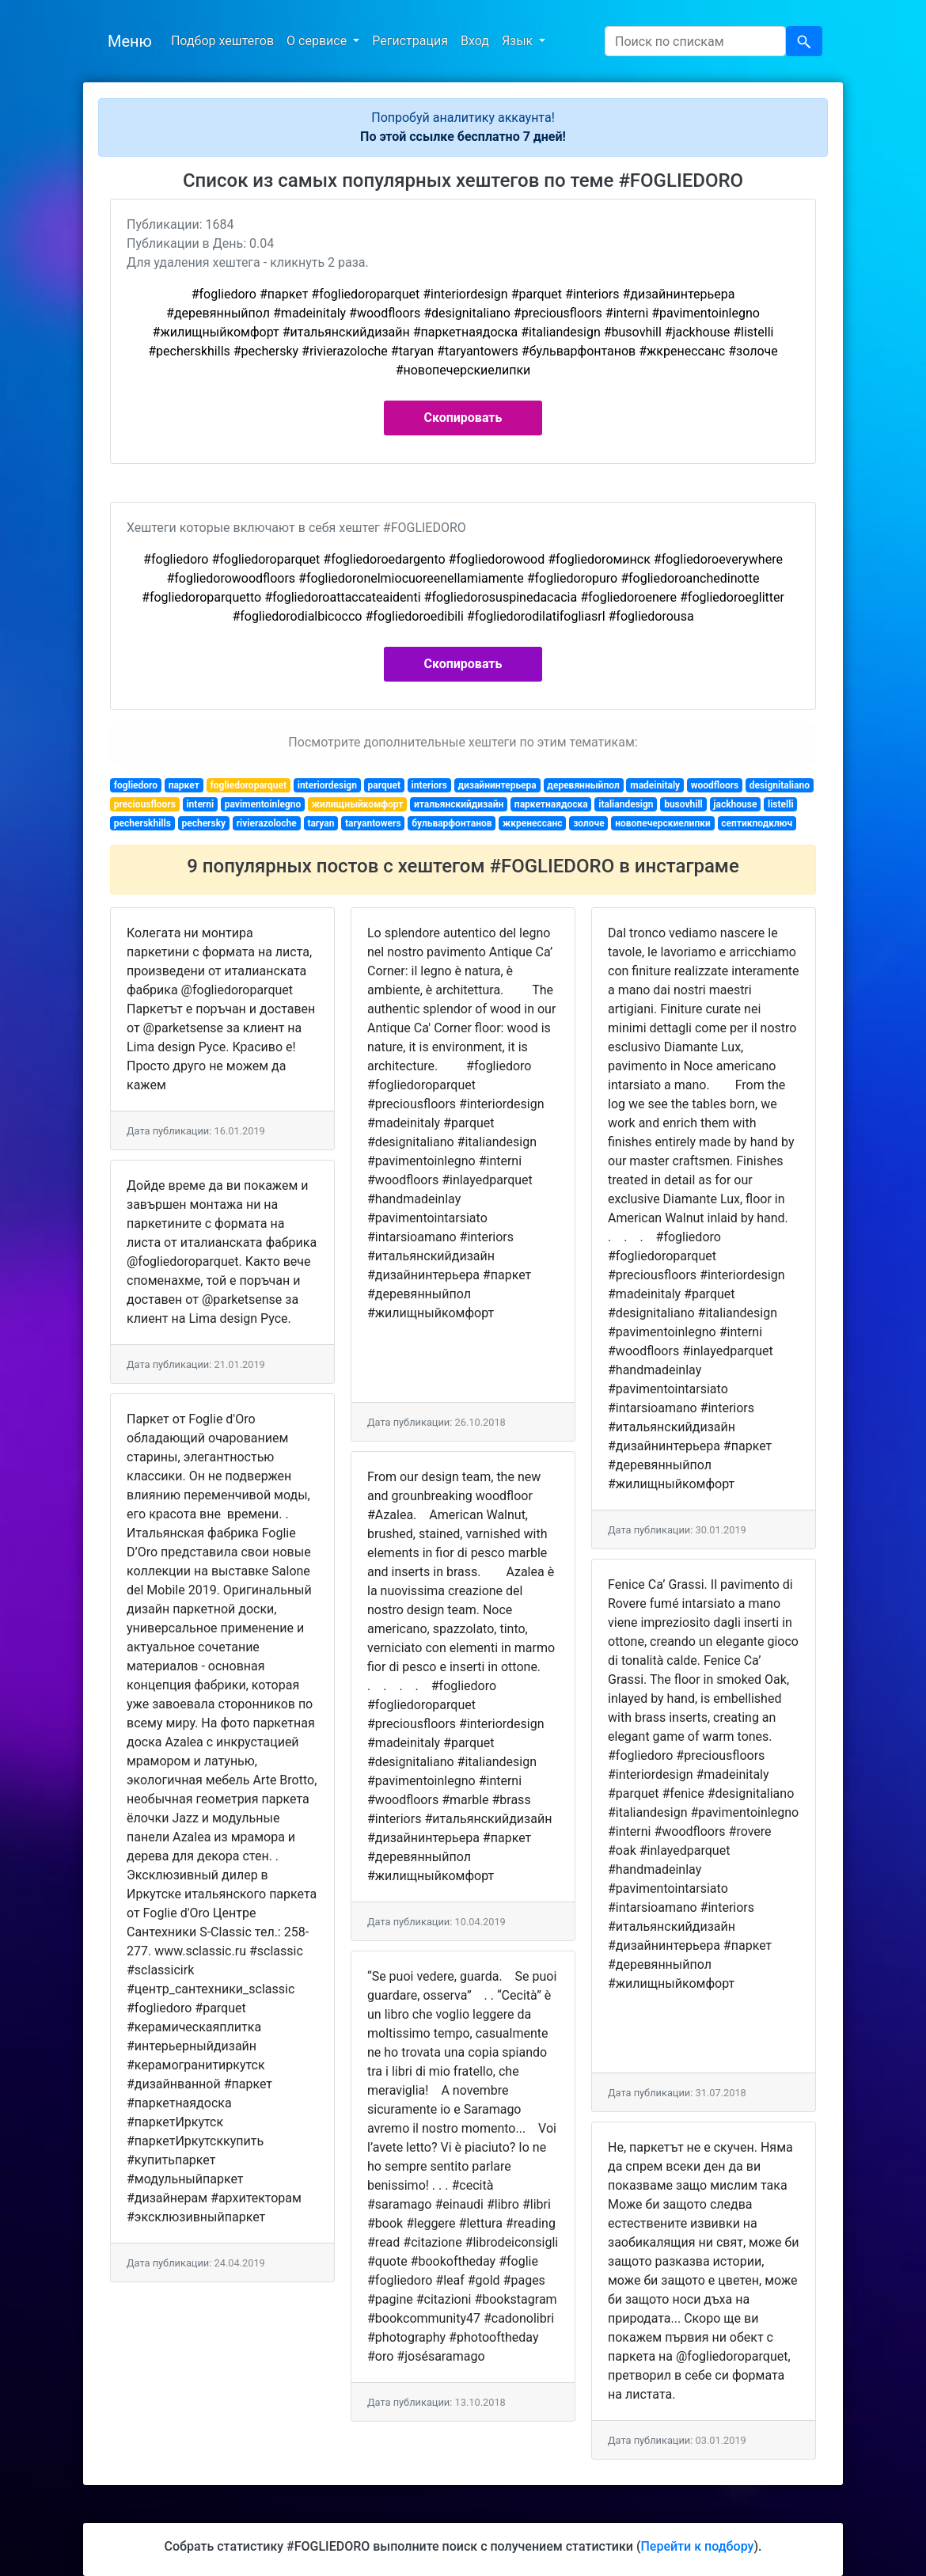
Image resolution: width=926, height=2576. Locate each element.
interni (200, 804)
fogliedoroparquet (248, 785)
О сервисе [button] (318, 40)
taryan (320, 823)
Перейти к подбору (696, 2546)
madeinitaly (655, 785)
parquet (384, 785)
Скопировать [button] (463, 417)
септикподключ (756, 823)
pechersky (203, 823)
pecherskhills (142, 823)
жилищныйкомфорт (358, 804)
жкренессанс (533, 823)
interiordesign (327, 785)
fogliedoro (135, 785)
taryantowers (373, 823)
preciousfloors (145, 804)
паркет (184, 785)
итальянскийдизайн (458, 804)
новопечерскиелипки (663, 823)
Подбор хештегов (222, 40)
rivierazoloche (267, 823)
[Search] (695, 41)
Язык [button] (519, 40)
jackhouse (735, 804)
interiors (429, 785)
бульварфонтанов (451, 823)
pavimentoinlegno (263, 804)
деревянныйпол (583, 785)
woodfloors (715, 785)
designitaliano (780, 785)
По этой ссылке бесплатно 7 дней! (463, 136)
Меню (130, 41)
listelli (781, 804)
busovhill (683, 804)
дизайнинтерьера (496, 785)
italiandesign (625, 804)
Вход (475, 40)
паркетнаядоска (551, 804)
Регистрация (410, 40)
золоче (589, 823)
